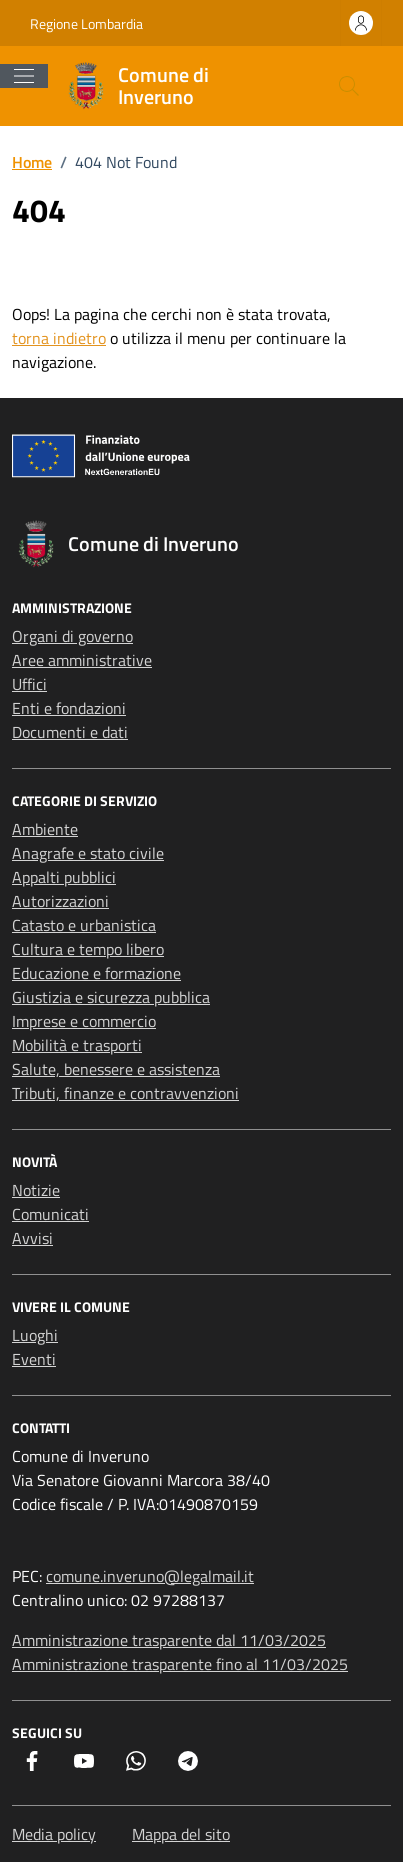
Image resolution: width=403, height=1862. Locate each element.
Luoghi (35, 1335)
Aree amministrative (82, 660)
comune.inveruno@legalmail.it (150, 1576)
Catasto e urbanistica (84, 925)
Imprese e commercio (84, 1021)
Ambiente (45, 829)
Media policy (54, 1834)
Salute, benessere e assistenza (116, 1069)
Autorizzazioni (60, 901)
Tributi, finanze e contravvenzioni (125, 1093)
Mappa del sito (181, 1834)
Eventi (34, 1359)
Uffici (29, 684)
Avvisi (32, 1238)
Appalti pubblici (64, 877)
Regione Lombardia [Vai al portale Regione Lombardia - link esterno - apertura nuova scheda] (86, 23)
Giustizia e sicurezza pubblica (111, 997)
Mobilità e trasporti (77, 1045)
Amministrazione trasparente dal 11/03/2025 (169, 1640)
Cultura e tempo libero (88, 949)
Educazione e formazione (96, 973)
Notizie (36, 1190)
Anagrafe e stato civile (88, 853)
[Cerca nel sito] (349, 86)
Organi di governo (72, 636)
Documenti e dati (70, 732)
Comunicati (50, 1214)
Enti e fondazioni (69, 708)
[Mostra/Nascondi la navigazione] (24, 76)
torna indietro (59, 338)
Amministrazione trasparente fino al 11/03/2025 (180, 1664)
